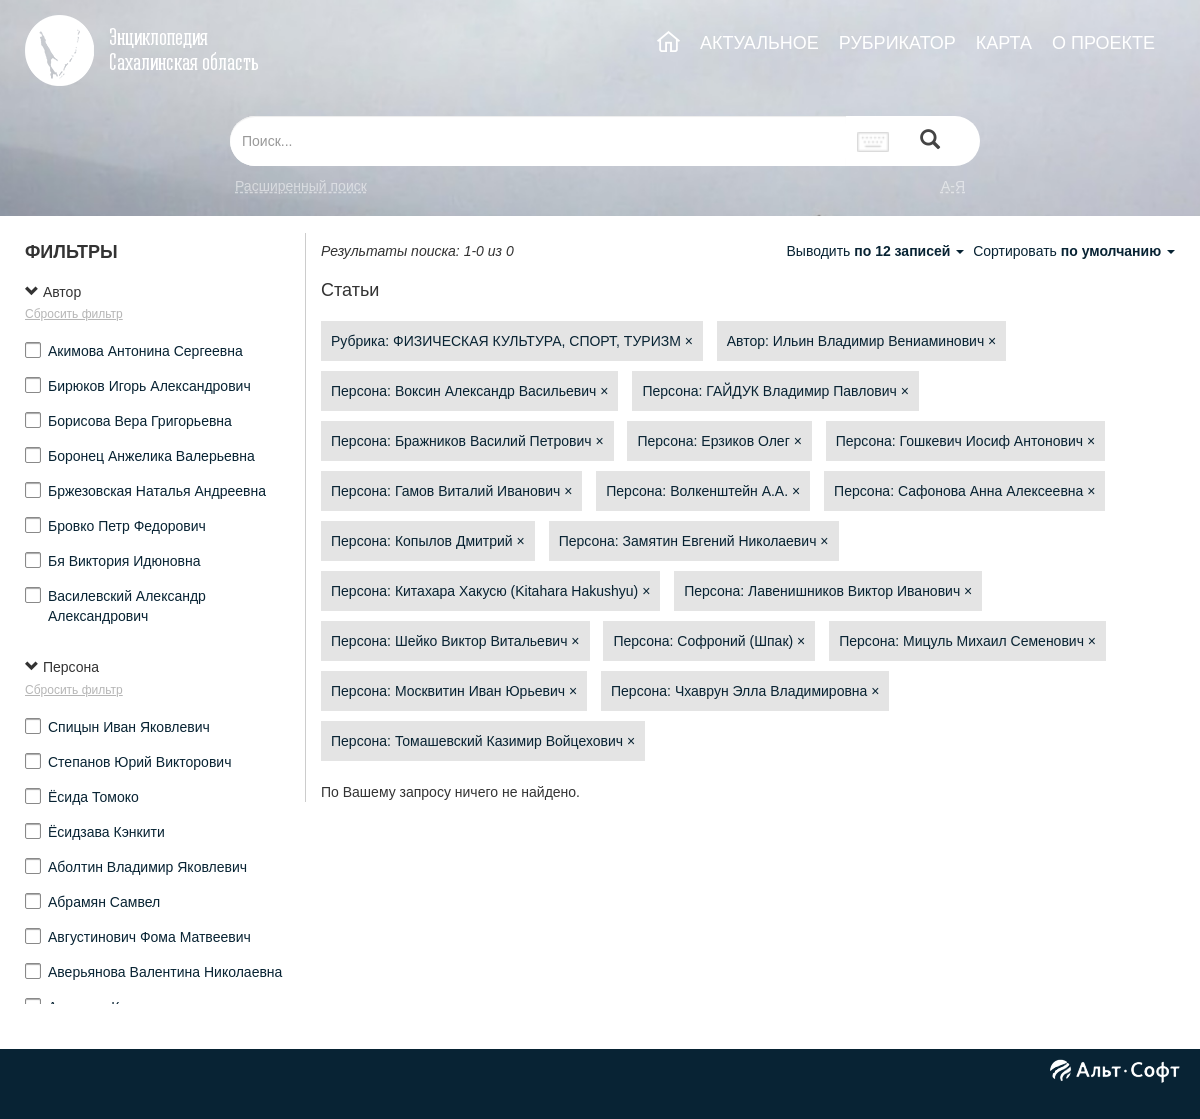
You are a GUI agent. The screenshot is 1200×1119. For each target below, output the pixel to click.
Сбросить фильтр (74, 314)
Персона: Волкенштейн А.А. (703, 491)
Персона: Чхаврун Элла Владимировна (745, 691)
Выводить (877, 251)
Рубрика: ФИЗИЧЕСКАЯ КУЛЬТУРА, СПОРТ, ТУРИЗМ (512, 341)
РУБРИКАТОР (897, 43)
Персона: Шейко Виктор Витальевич (455, 641)
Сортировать (1074, 251)
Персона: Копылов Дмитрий (428, 541)
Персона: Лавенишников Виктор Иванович (828, 591)
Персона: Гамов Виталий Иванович (451, 491)
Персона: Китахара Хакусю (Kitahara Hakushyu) (490, 591)
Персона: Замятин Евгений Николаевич (694, 541)
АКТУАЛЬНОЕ (759, 43)
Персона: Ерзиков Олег (719, 441)
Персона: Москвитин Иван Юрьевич (454, 691)
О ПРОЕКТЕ (1103, 43)
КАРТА (1004, 43)
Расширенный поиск (301, 186)
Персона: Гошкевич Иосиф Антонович (965, 441)
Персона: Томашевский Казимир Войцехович (483, 741)
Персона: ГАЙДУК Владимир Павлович (775, 391)
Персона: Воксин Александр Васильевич (469, 391)
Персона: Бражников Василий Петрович (467, 441)
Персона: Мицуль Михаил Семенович (967, 641)
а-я (953, 186)
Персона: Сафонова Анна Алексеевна (964, 491)
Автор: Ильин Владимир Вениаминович (862, 341)
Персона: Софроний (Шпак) (709, 641)
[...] (538, 141)
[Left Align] (930, 141)
